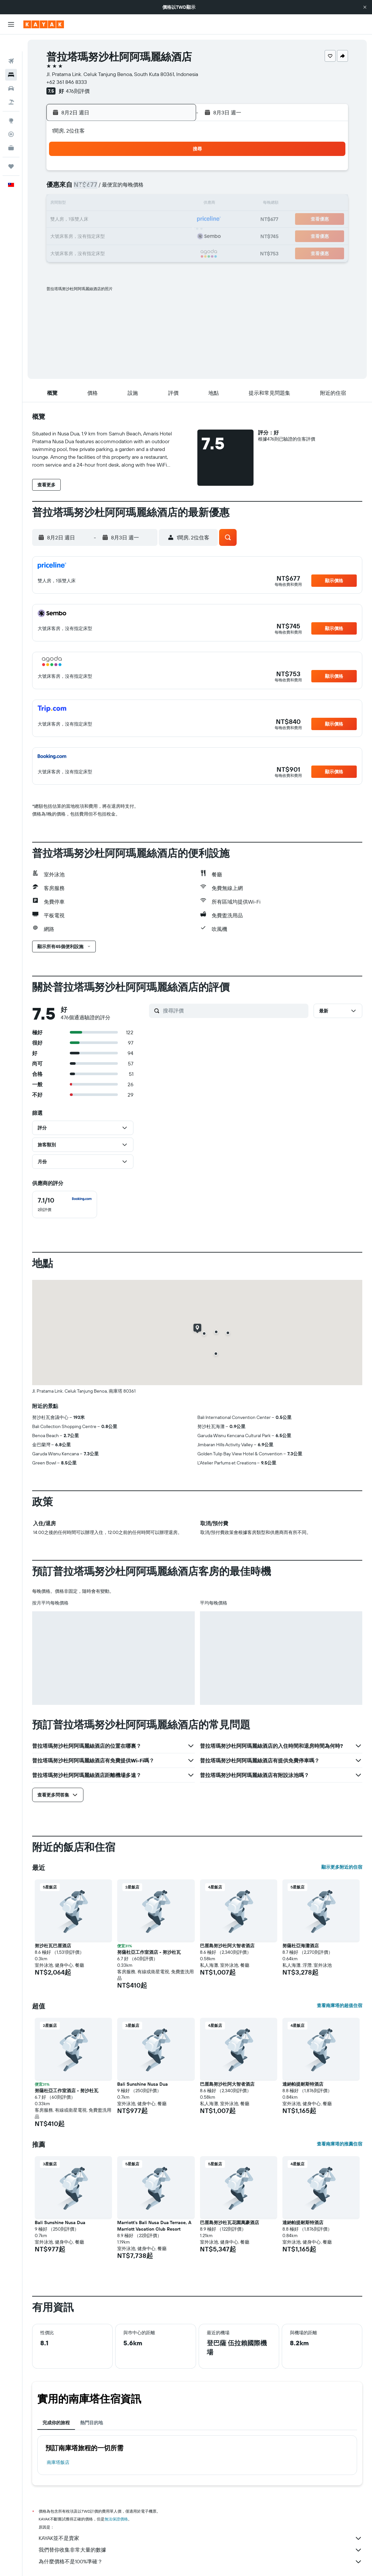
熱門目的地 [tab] (91, 2423)
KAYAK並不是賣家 (200, 2538)
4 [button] (113, 188)
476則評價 (78, 91)
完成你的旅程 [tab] (56, 2423)
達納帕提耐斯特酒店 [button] (302, 2084)
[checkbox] (64, 1204)
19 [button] (128, 219)
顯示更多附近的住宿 (341, 1867)
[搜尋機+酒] (11, 85)
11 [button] (113, 204)
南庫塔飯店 (58, 2462)
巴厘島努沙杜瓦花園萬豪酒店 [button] (229, 2222)
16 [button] (82, 219)
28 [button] (160, 235)
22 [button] (175, 219)
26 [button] (128, 235)
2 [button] (82, 188)
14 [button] (159, 204)
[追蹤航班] (11, 117)
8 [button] (175, 188)
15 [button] (175, 204)
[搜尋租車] (11, 71)
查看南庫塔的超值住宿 (339, 2005)
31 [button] (97, 251)
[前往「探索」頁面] (11, 103)
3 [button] (97, 188)
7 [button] (159, 188)
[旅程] (11, 149)
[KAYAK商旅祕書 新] (11, 130)
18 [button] (113, 219)
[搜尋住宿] (11, 57)
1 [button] (175, 173)
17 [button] (97, 219)
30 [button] (82, 251)
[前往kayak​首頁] (43, 24)
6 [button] (144, 188)
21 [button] (159, 219)
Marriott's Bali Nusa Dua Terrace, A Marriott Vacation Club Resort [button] (154, 2226)
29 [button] (175, 235)
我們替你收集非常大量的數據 (200, 2550)
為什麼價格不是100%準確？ (200, 2562)
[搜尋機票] (11, 44)
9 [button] (82, 204)
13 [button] (144, 204)
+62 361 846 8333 (66, 82)
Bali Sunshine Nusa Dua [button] (142, 2084)
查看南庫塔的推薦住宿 (339, 2144)
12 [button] (128, 204)
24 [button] (97, 235)
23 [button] (82, 235)
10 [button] (97, 204)
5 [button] (128, 188)
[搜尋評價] (234, 1010)
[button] (365, 7)
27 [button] (144, 235)
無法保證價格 (116, 2519)
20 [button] (144, 219)
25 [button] (113, 235)
